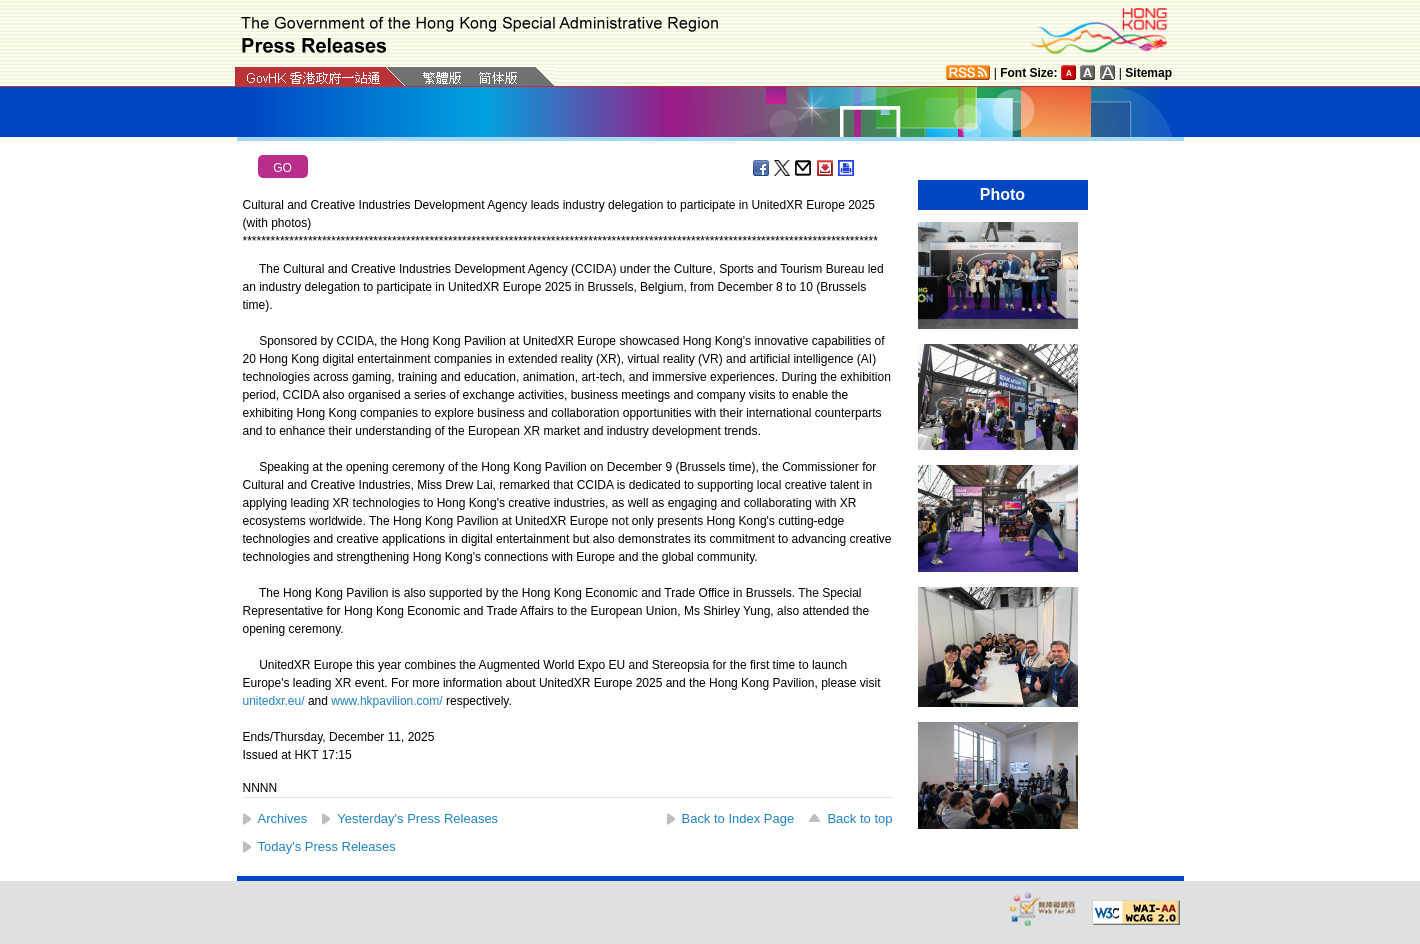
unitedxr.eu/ (274, 701)
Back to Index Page (738, 818)
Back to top (859, 818)
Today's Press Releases (327, 846)
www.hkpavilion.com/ (386, 701)
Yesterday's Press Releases (417, 818)
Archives (283, 818)
